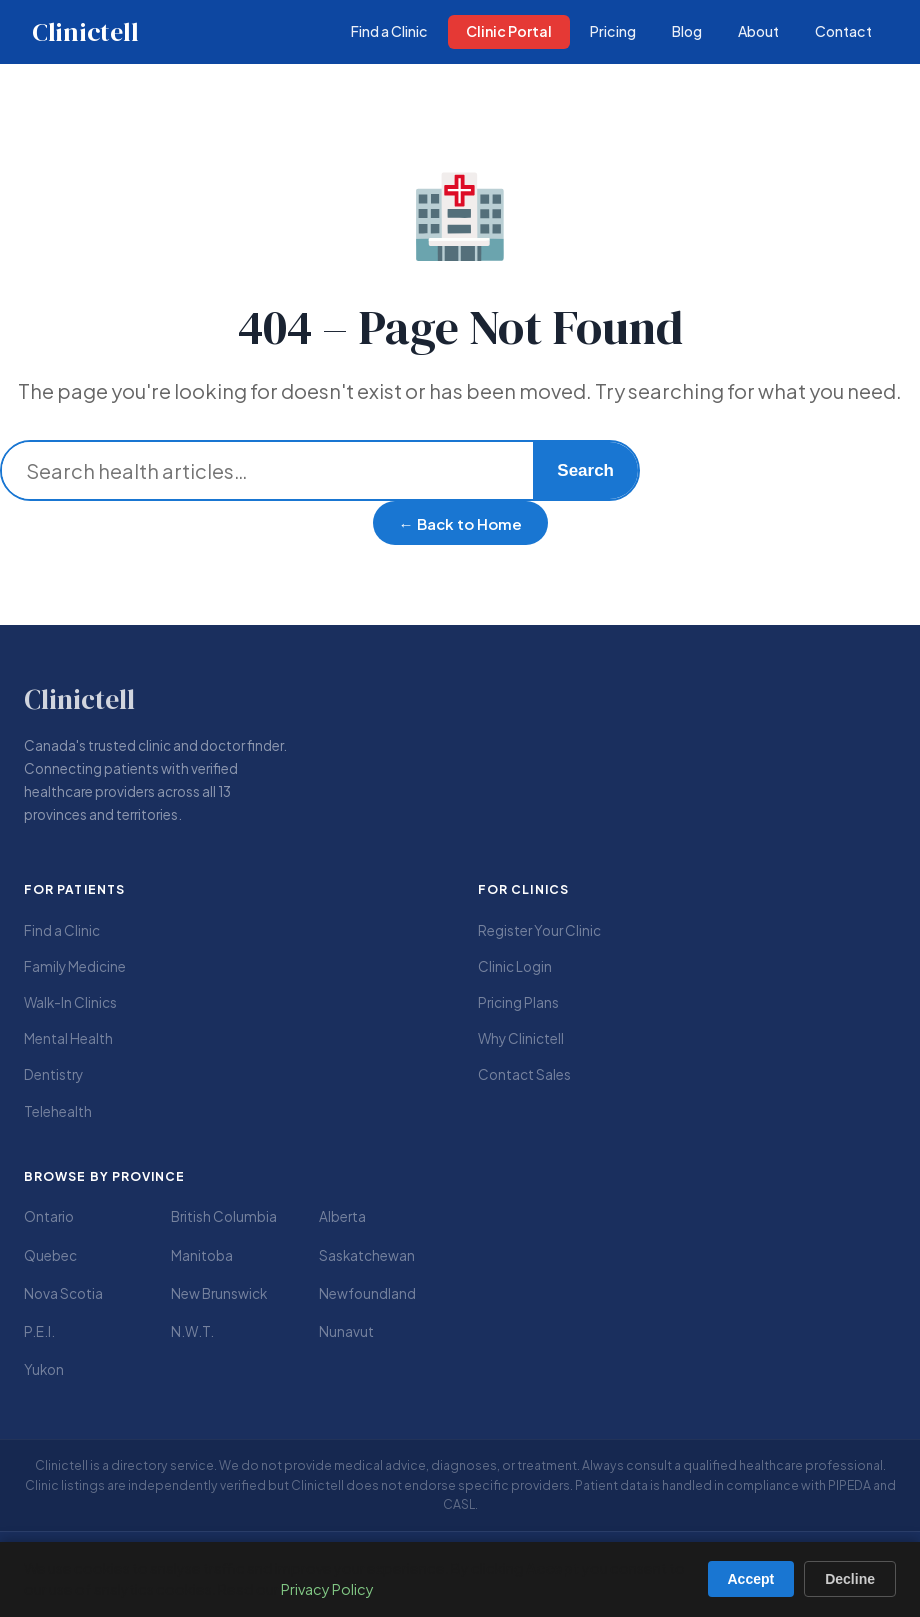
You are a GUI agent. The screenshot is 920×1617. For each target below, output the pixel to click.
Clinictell (85, 32)
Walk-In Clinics (70, 1002)
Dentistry (53, 1074)
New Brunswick (219, 1293)
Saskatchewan (367, 1255)
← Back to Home (460, 523)
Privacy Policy (327, 1589)
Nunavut (346, 1331)
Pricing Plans (518, 1002)
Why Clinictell (521, 1038)
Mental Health (68, 1038)
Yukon (44, 1369)
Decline (850, 1579)
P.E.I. (39, 1331)
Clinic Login (515, 966)
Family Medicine (75, 966)
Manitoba (202, 1255)
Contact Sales (524, 1074)
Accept (751, 1579)
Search (585, 470)
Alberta (342, 1216)
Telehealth (58, 1111)
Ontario (49, 1216)
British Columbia (224, 1216)
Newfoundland (367, 1293)
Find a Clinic (62, 930)
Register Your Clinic (539, 930)
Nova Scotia (63, 1293)
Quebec (50, 1255)
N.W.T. (192, 1331)
